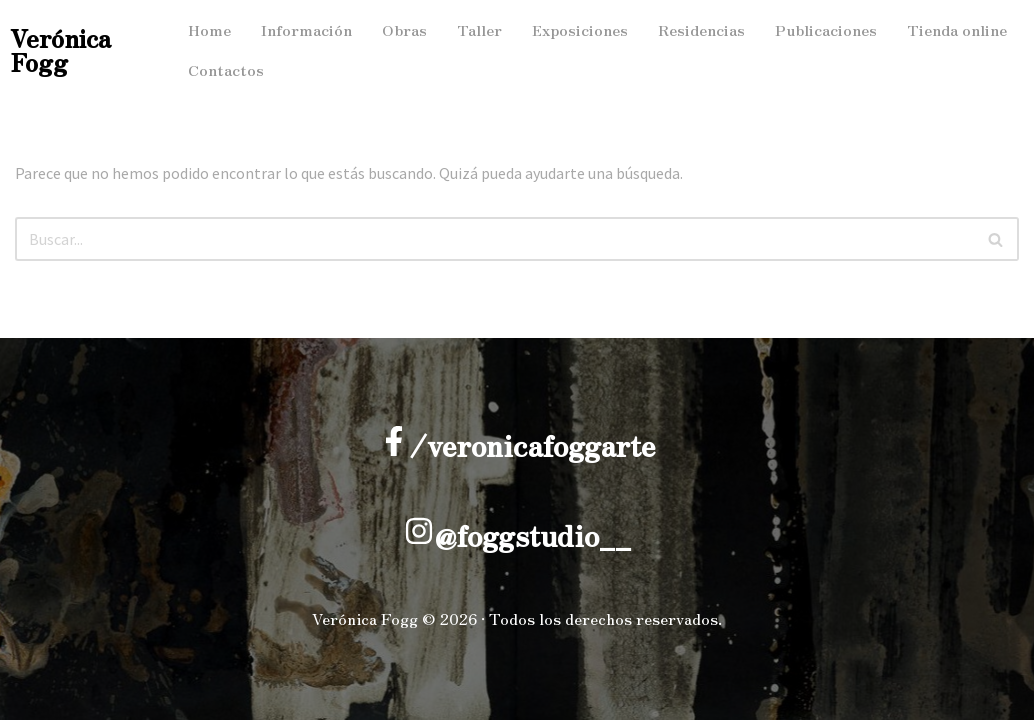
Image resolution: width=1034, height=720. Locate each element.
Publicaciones (826, 29)
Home (209, 29)
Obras (404, 29)
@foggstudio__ (532, 535)
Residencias (701, 29)
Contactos (226, 69)
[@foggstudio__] (419, 531)
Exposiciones (580, 29)
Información (306, 29)
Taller (479, 29)
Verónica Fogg (60, 49)
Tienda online (957, 29)
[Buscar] (494, 239)
